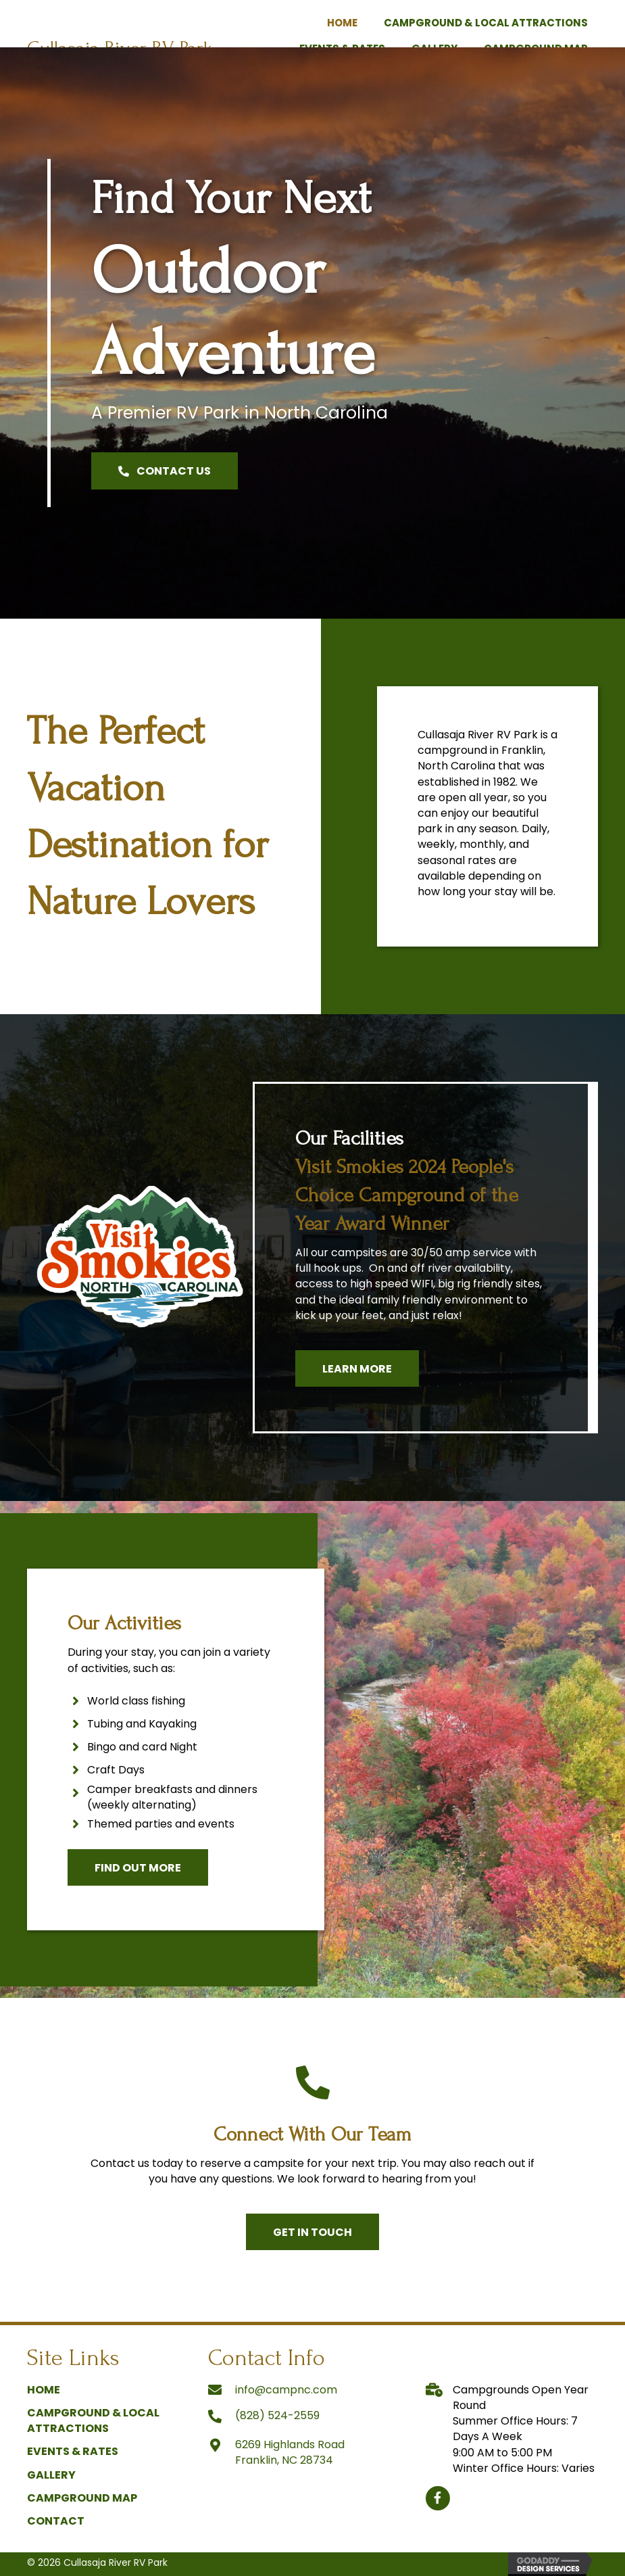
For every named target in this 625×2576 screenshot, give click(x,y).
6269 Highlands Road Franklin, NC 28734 (290, 2452)
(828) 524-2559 (277, 2415)
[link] (342, 21)
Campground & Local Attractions (93, 2420)
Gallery (51, 2475)
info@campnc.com (286, 2390)
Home (43, 2390)
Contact (55, 2521)
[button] (164, 470)
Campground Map (82, 2498)
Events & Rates (72, 2451)
